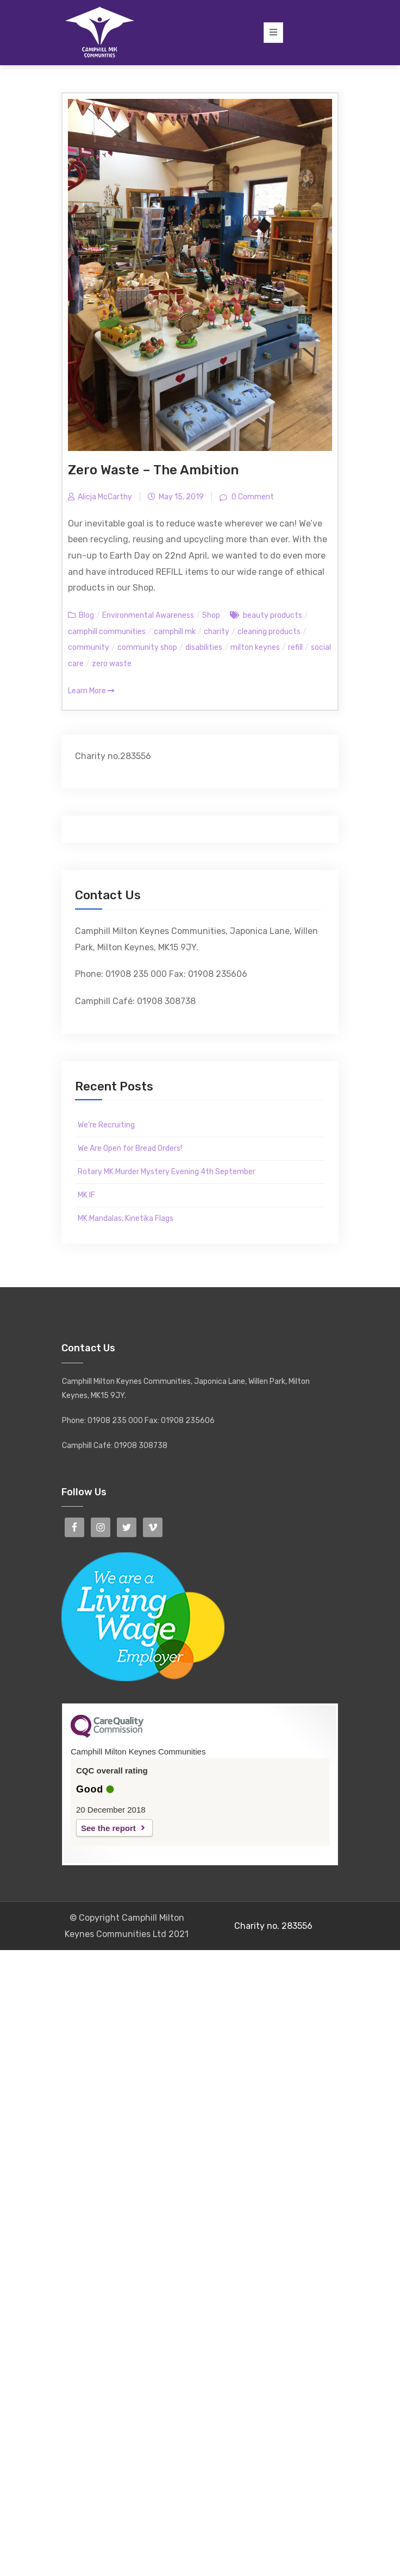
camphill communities (107, 631)
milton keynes (255, 647)
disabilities (203, 647)
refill (295, 647)
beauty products (272, 615)
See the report (108, 1828)
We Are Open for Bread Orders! (130, 1148)
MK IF (86, 1195)
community (88, 647)
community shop (147, 647)
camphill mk (175, 631)
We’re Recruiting (106, 1125)
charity (216, 631)
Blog (86, 615)
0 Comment (252, 497)
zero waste (112, 663)
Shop (211, 615)
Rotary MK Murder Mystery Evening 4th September (166, 1171)
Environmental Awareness (148, 615)
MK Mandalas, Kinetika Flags (125, 1218)
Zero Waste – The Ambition (153, 470)
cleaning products (269, 631)
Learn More (91, 690)
